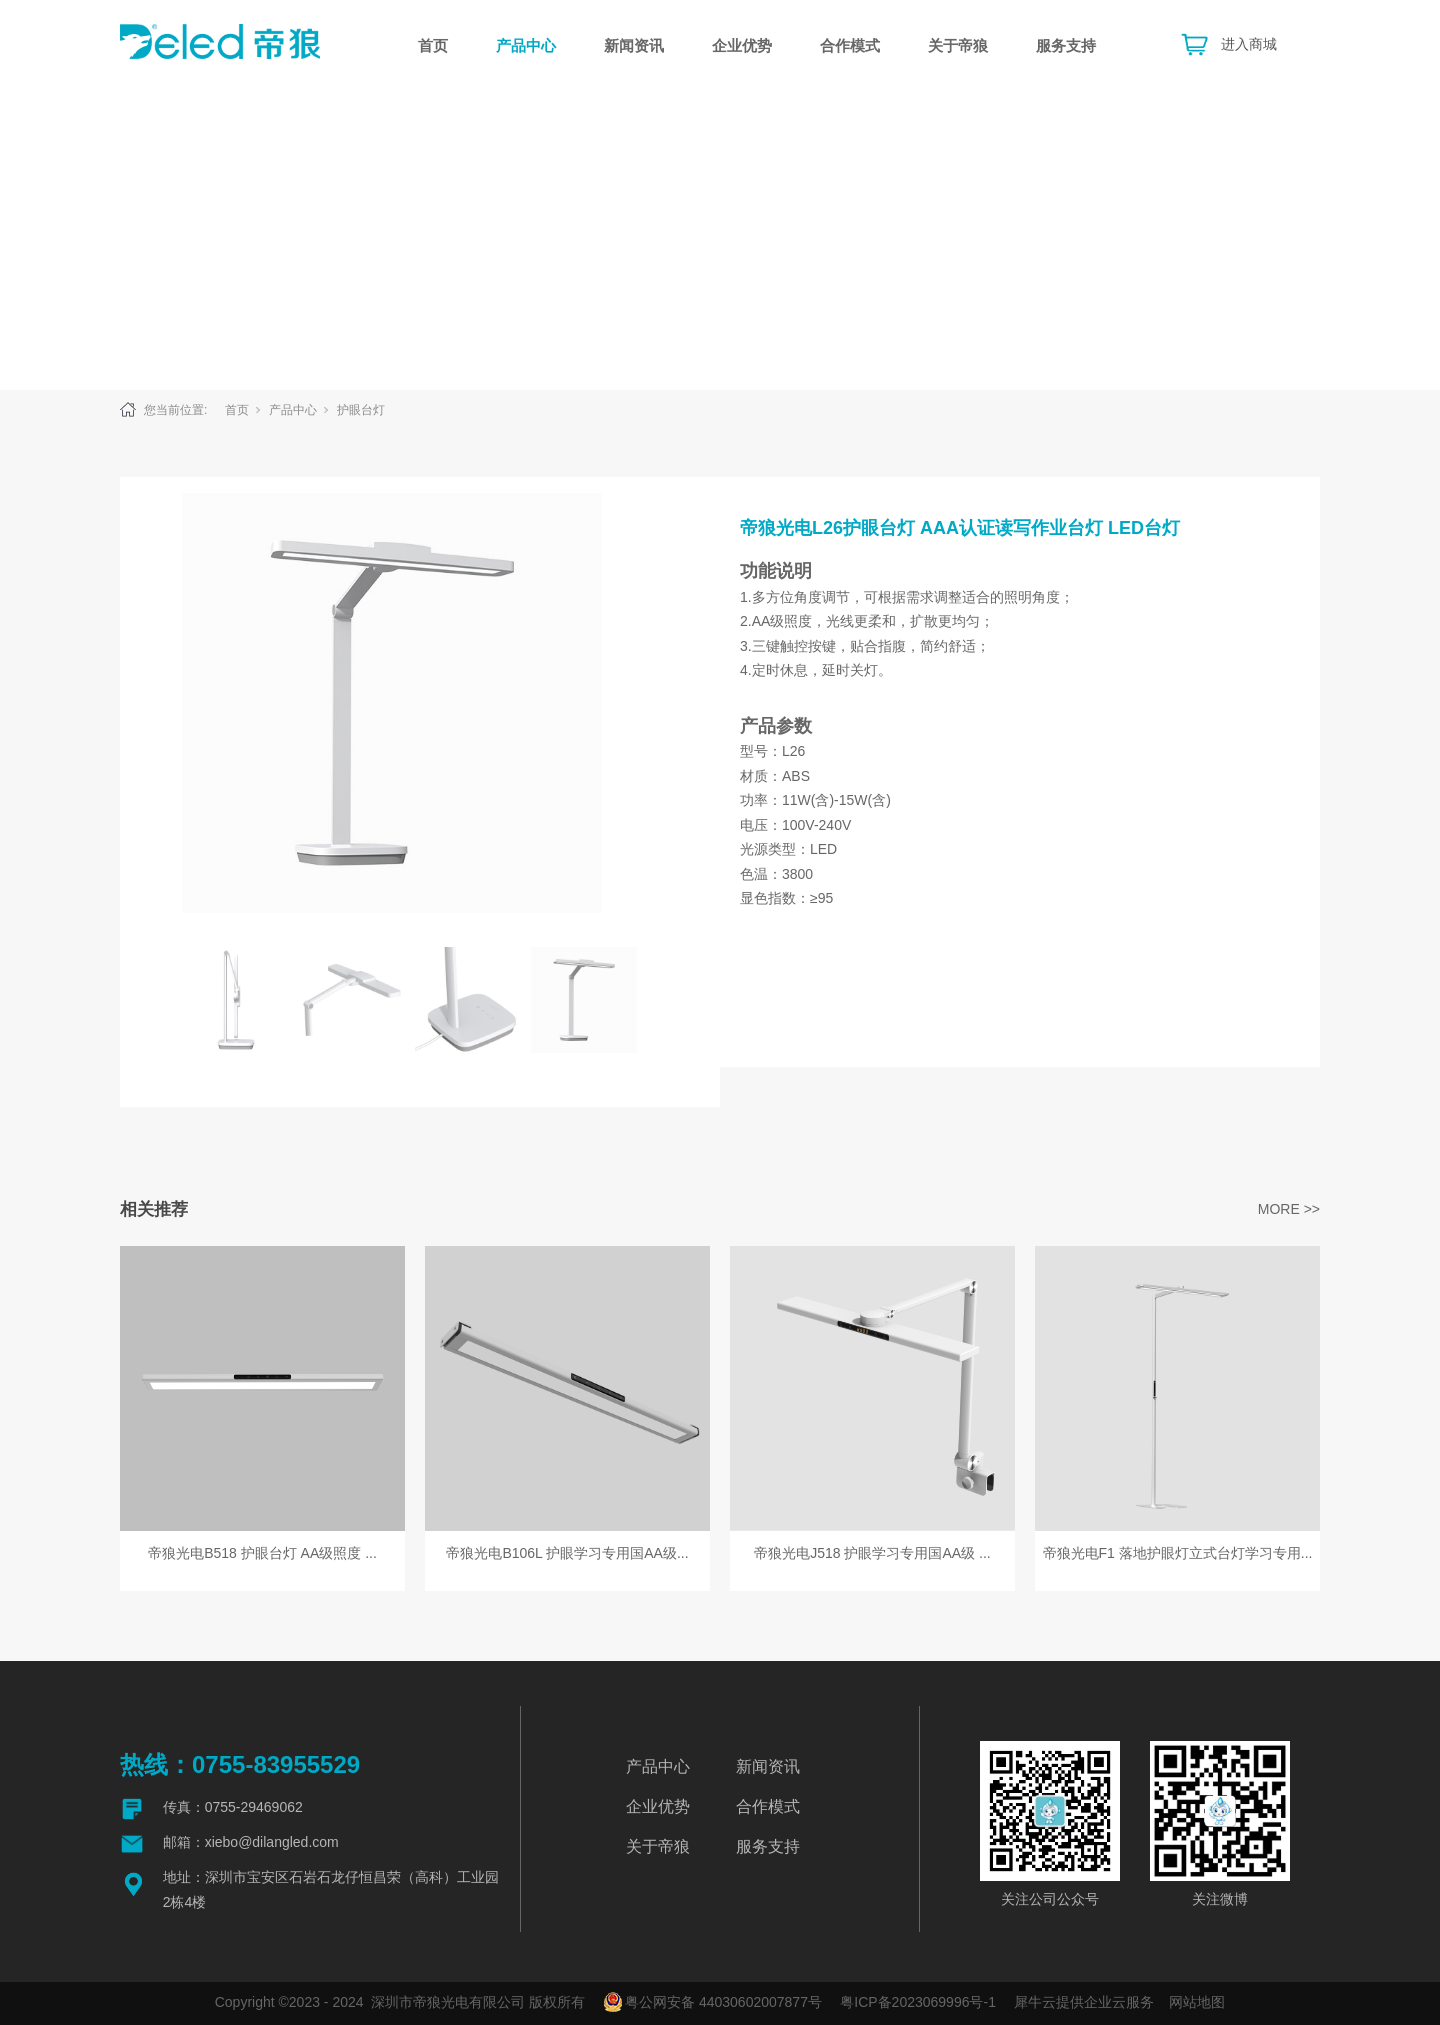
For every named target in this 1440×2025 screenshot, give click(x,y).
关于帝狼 (958, 45)
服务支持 (1066, 45)
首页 (433, 45)
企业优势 (742, 45)
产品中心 (526, 45)
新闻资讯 (634, 45)
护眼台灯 (361, 410)
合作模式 (850, 45)
